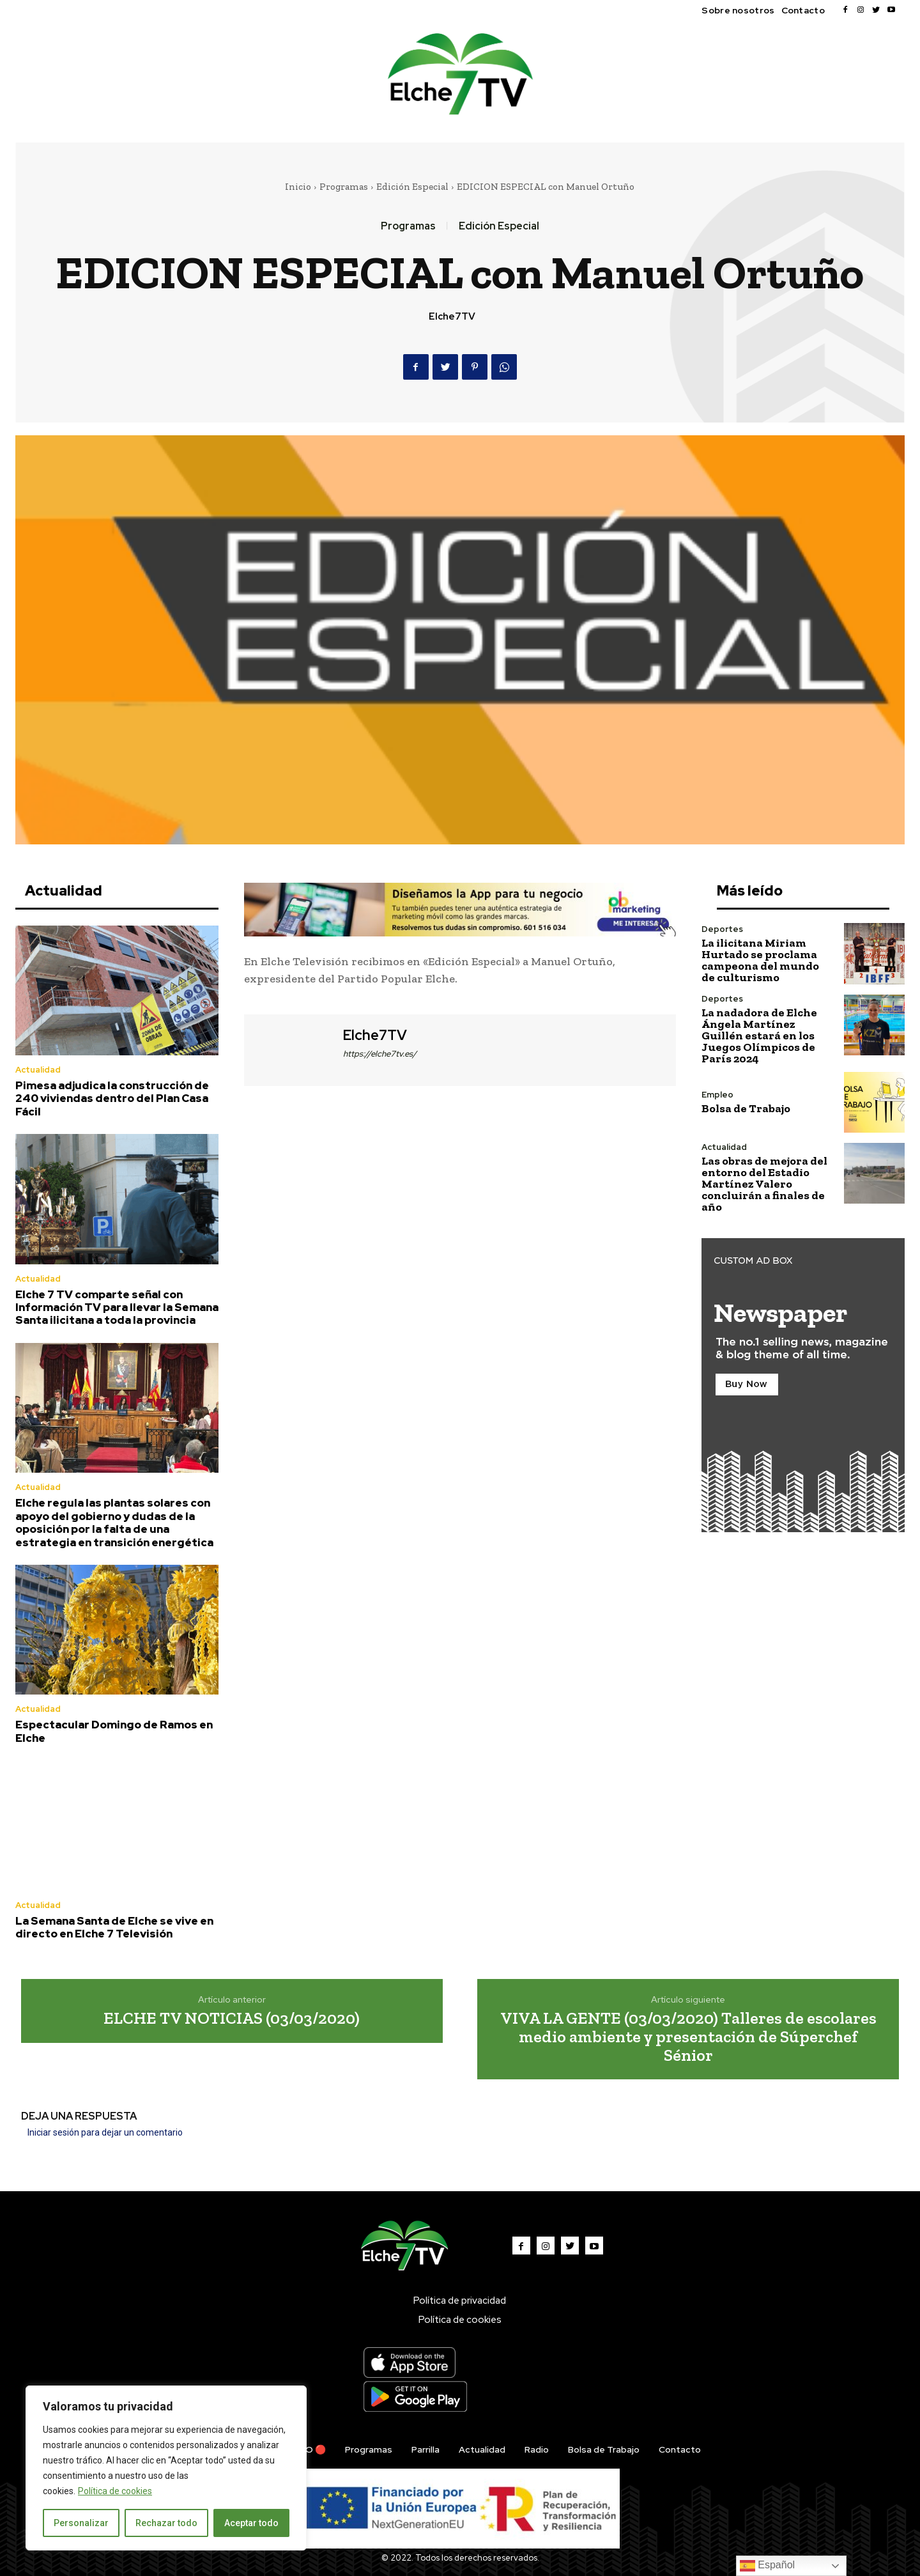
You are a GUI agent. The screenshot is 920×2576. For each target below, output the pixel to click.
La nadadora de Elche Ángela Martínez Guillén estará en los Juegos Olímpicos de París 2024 (759, 1035)
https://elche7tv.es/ (380, 1053)
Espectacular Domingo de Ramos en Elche (114, 1731)
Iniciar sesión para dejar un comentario (105, 2132)
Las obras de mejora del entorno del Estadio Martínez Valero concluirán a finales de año (764, 1184)
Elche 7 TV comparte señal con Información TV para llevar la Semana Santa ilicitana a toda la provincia (116, 1307)
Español (767, 2565)
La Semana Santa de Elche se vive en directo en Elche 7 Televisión (114, 1927)
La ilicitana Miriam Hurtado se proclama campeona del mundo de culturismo (760, 960)
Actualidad (38, 1070)
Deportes (722, 929)
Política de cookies (115, 2491)
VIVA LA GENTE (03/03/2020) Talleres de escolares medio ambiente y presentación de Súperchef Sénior (688, 2036)
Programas (343, 186)
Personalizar (81, 2523)
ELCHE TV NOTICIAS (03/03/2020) (231, 2018)
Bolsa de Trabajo (746, 1108)
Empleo (717, 1094)
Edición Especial (412, 186)
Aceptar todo (251, 2523)
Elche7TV (452, 316)
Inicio (298, 186)
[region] (166, 2468)
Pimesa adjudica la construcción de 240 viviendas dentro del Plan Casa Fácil (112, 1098)
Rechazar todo (166, 2523)
